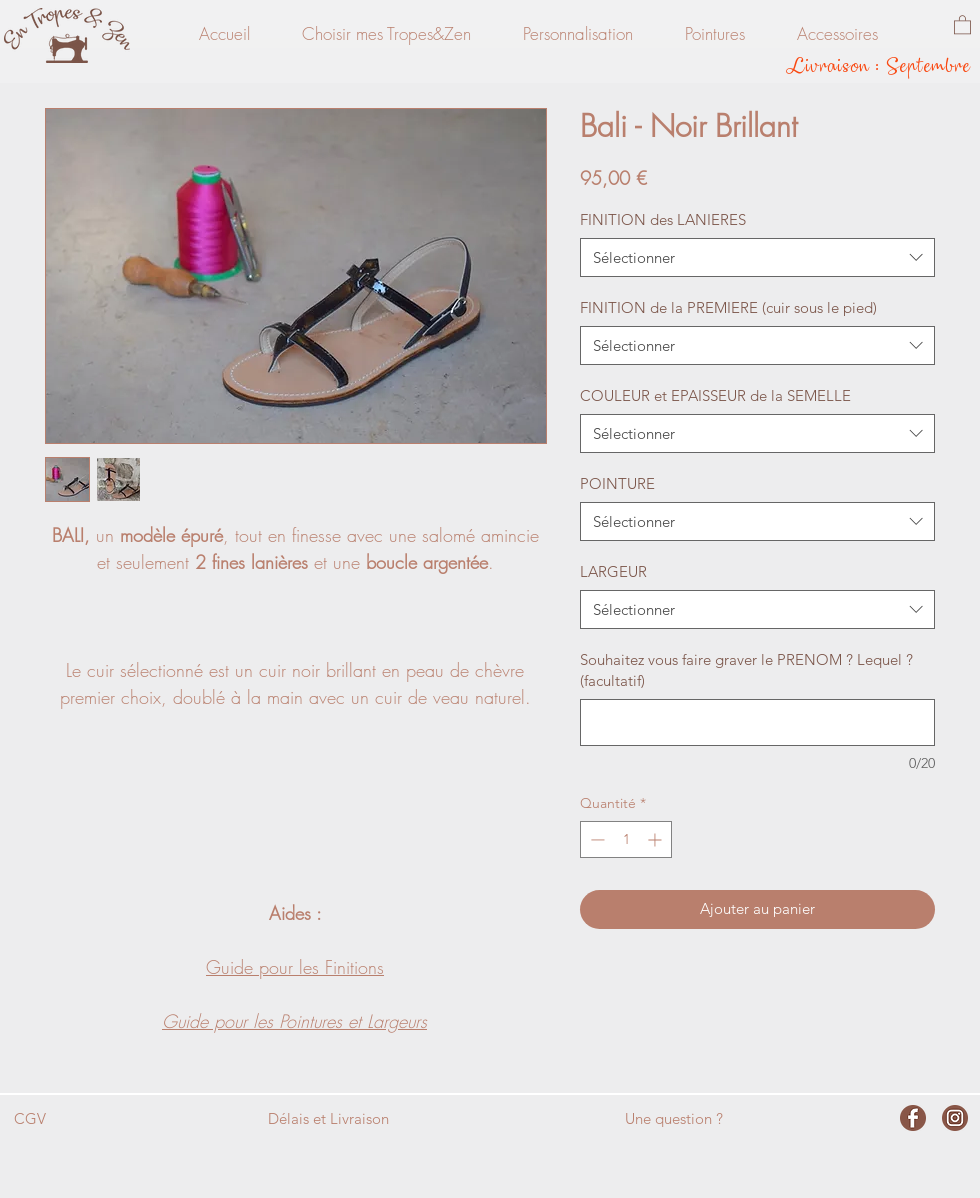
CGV (30, 1118)
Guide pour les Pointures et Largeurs (294, 1021)
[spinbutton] (626, 839)
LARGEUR (613, 571)
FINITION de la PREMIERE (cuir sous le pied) (728, 307)
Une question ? (674, 1118)
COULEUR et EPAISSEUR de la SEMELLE (715, 395)
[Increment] (656, 839)
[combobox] (757, 257)
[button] (962, 24)
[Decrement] (595, 839)
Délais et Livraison (328, 1118)
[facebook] (913, 1118)
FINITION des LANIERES (663, 219)
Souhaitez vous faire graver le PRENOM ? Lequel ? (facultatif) (746, 670)
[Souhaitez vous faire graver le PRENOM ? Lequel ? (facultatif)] (757, 722)
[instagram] (955, 1118)
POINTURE (617, 483)
